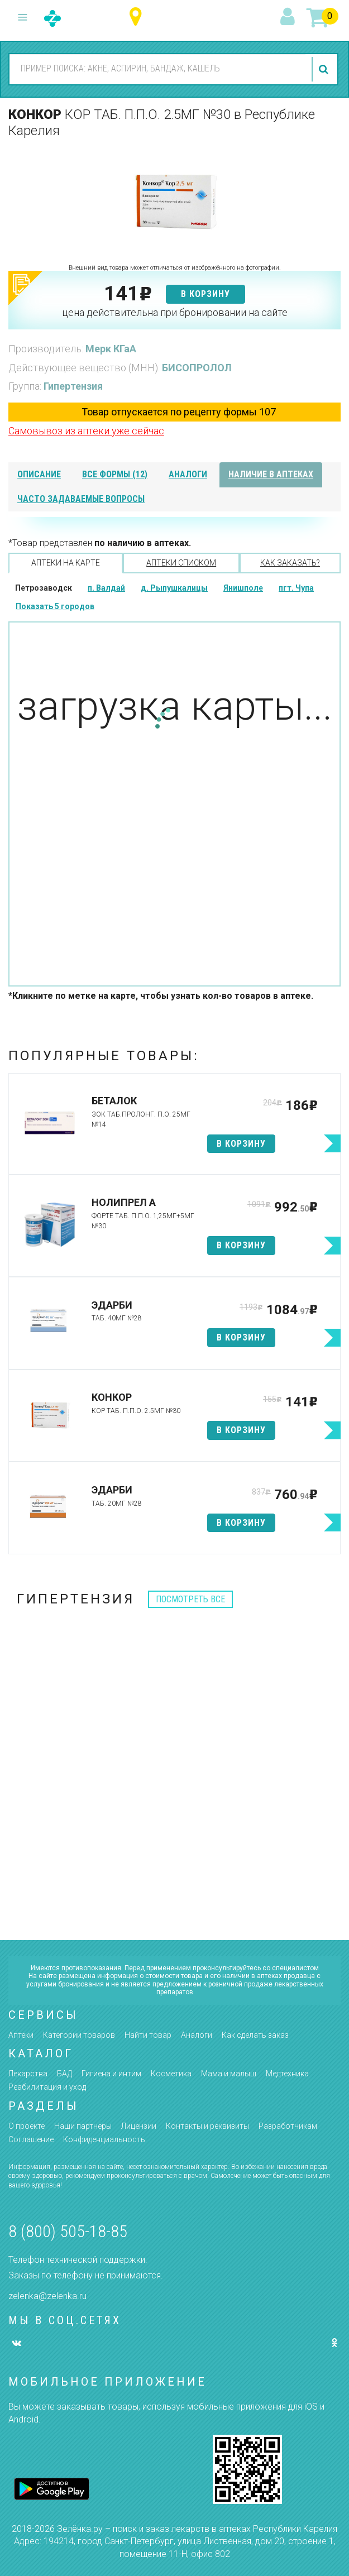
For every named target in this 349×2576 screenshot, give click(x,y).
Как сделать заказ (255, 2035)
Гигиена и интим (111, 2073)
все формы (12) (114, 474)
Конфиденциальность (104, 2139)
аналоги (188, 474)
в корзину (205, 294)
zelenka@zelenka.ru (47, 2296)
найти (325, 69)
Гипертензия (73, 386)
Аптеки (21, 2035)
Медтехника (287, 2073)
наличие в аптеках (270, 474)
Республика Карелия (138, 17)
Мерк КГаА (110, 349)
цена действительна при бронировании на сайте (175, 312)
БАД (64, 2073)
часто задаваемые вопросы (81, 499)
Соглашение (31, 2139)
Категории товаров (79, 2035)
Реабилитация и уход (47, 2086)
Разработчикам (288, 2126)
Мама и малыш (228, 2073)
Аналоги (196, 2035)
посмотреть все (190, 1599)
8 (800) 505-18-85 (67, 2231)
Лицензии (138, 2126)
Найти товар (148, 2035)
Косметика (171, 2073)
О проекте (26, 2126)
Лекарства (27, 2073)
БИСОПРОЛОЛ (197, 368)
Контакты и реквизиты (207, 2126)
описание (39, 474)
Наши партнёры (83, 2126)
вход (289, 17)
